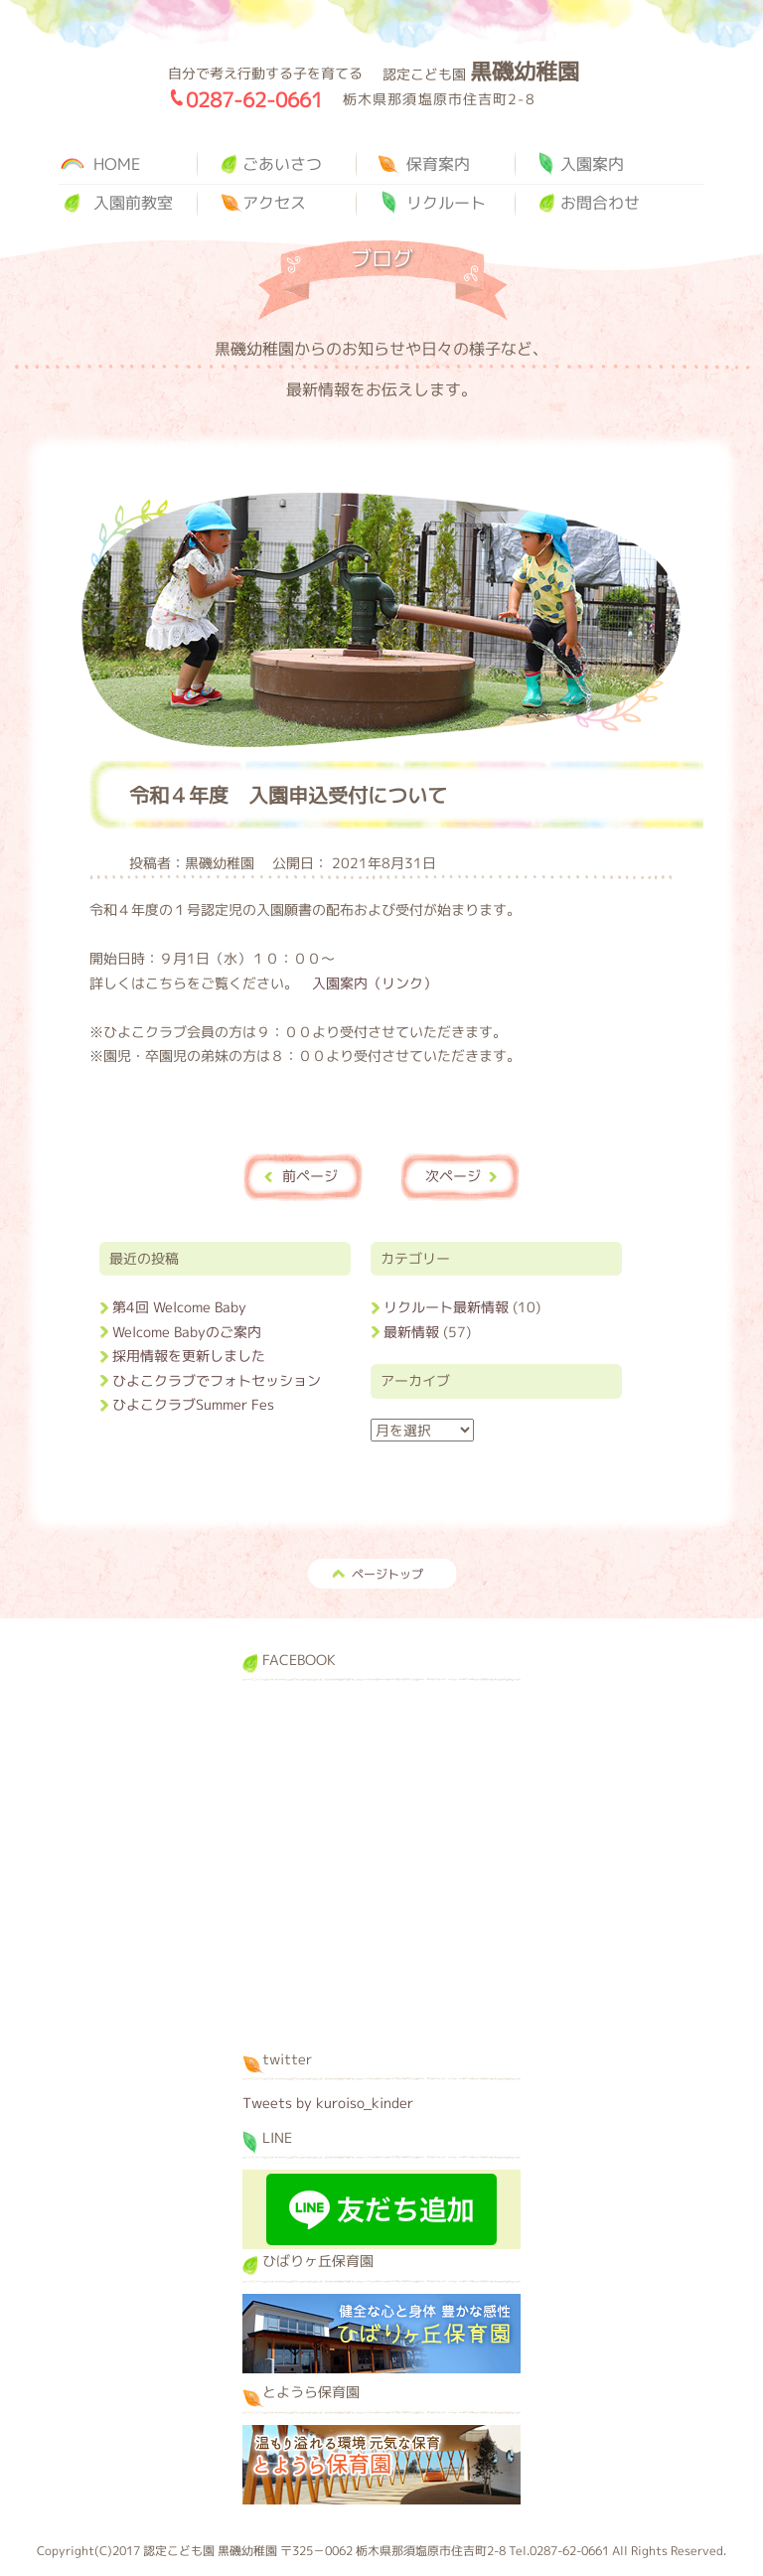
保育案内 (438, 164)
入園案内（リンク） (374, 983)
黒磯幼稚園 (103, 103)
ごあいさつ (282, 164)
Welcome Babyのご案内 (186, 1331)
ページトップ (387, 1574)
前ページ (310, 1175)
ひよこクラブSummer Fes (193, 1404)
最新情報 (411, 1331)
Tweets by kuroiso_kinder (327, 2102)
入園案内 (592, 164)
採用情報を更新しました (188, 1355)
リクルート (446, 203)
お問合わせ (600, 203)
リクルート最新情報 (446, 1306)
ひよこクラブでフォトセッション (216, 1380)
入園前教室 (133, 203)
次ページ (453, 1175)
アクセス (274, 203)
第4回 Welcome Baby (179, 1306)
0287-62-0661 (254, 99)
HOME (116, 164)
